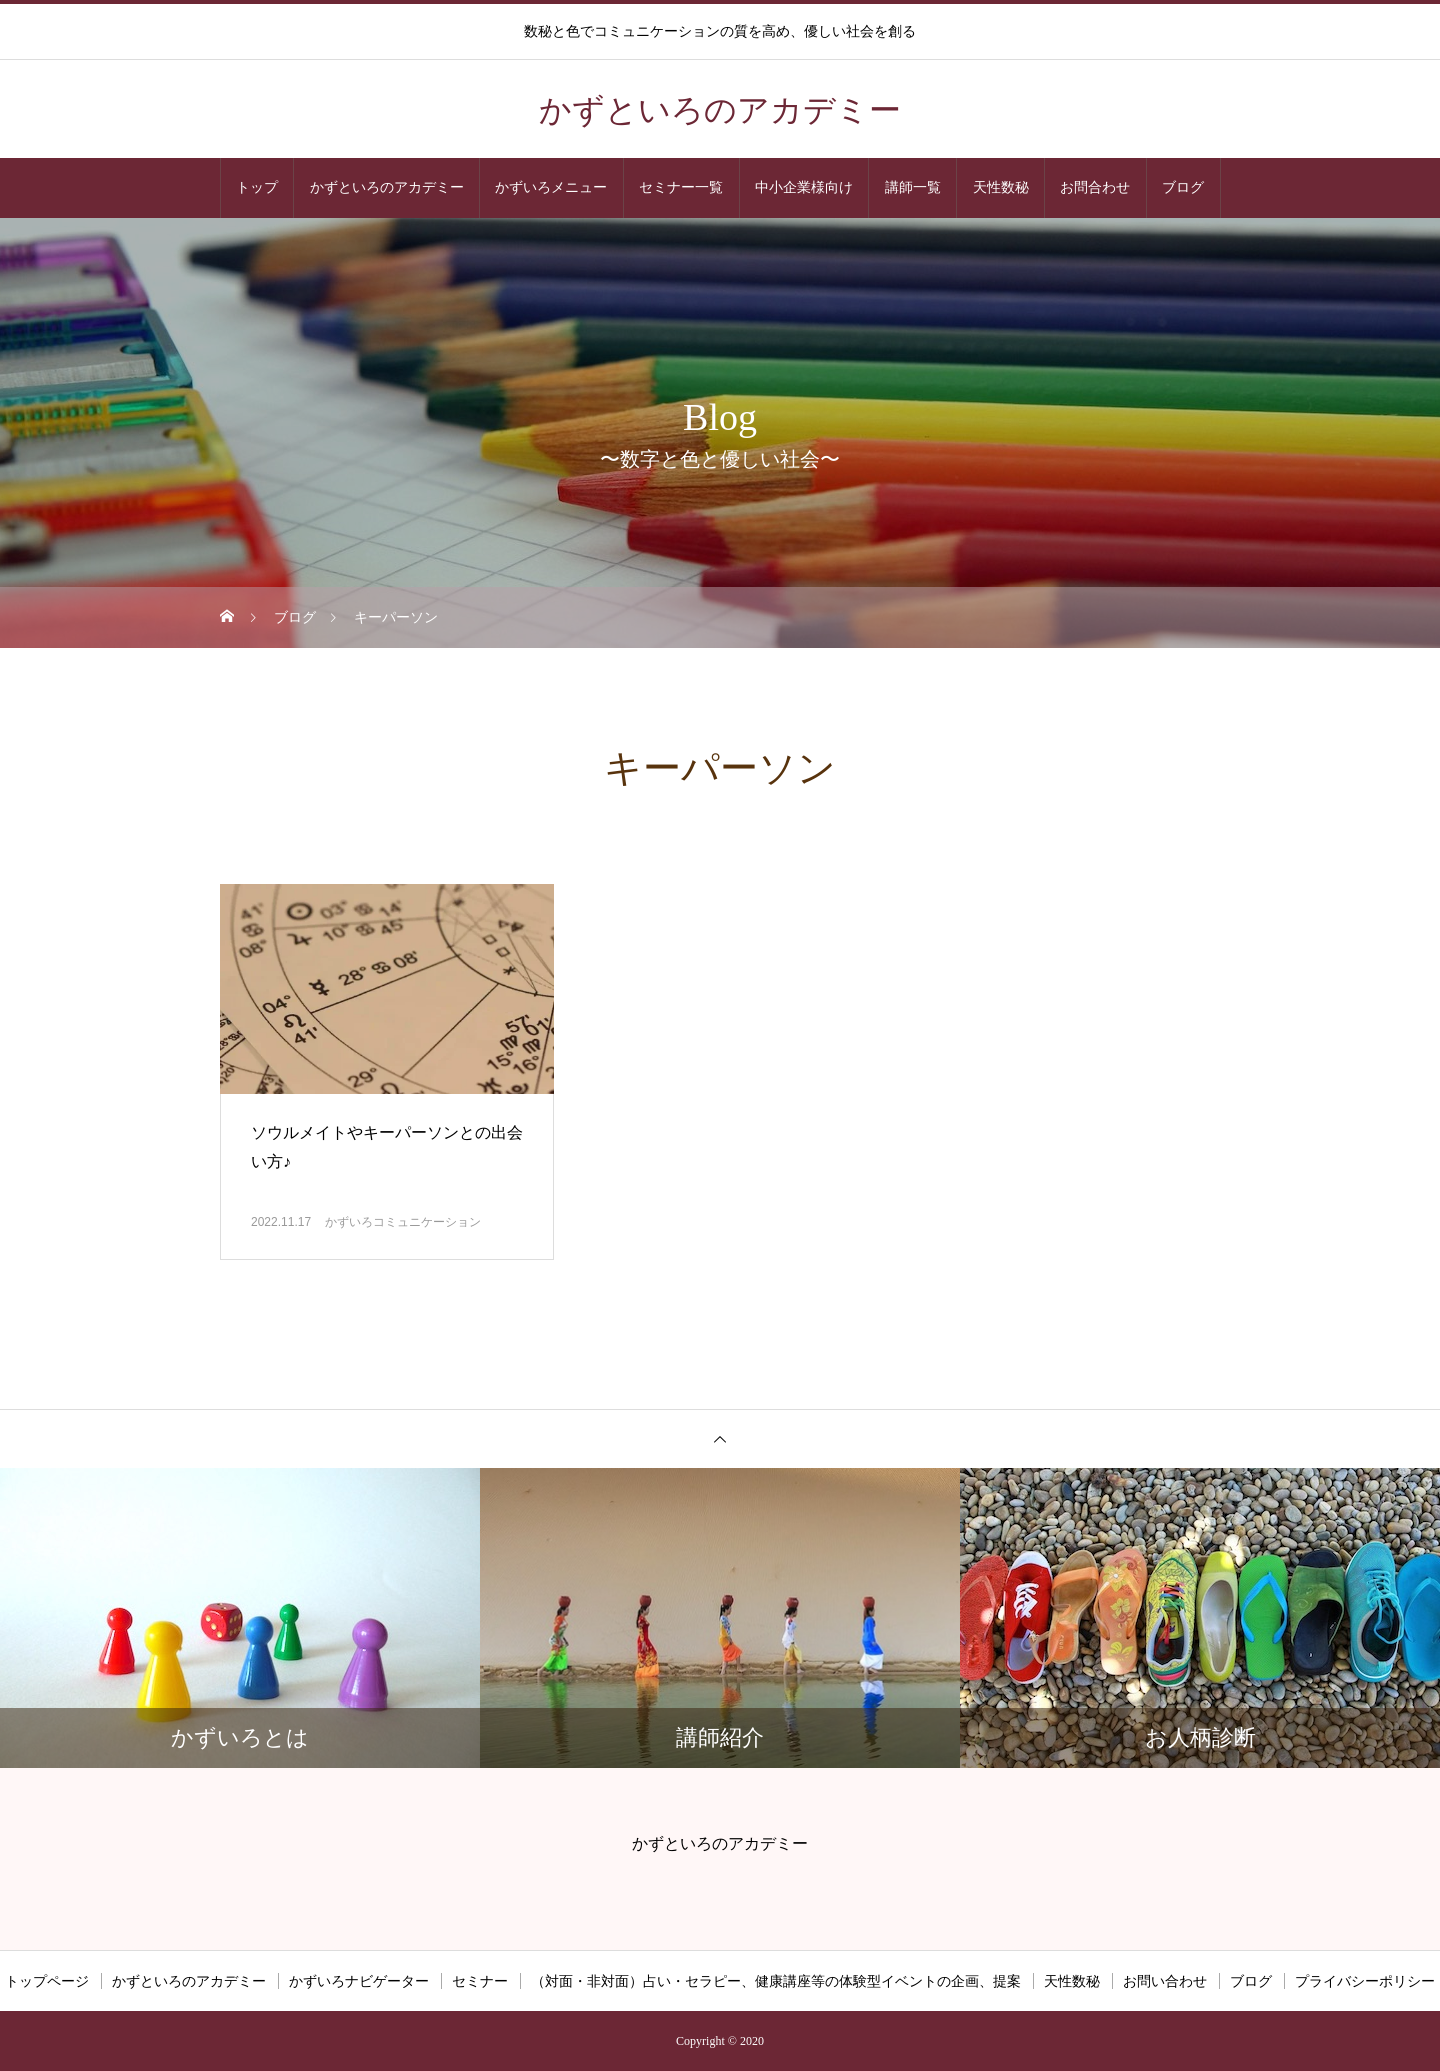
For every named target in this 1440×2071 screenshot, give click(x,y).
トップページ (47, 1981)
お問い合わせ (1165, 1981)
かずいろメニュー (551, 187)
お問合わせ (1095, 187)
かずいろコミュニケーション (403, 1222)
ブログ (1183, 187)
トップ (257, 187)
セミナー (480, 1981)
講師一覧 (913, 187)
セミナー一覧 (681, 187)
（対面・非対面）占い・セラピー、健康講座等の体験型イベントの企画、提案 (776, 1981)
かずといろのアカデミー (387, 187)
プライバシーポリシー (1365, 1981)
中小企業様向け (804, 187)
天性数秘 (1001, 187)
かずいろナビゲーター (359, 1981)
